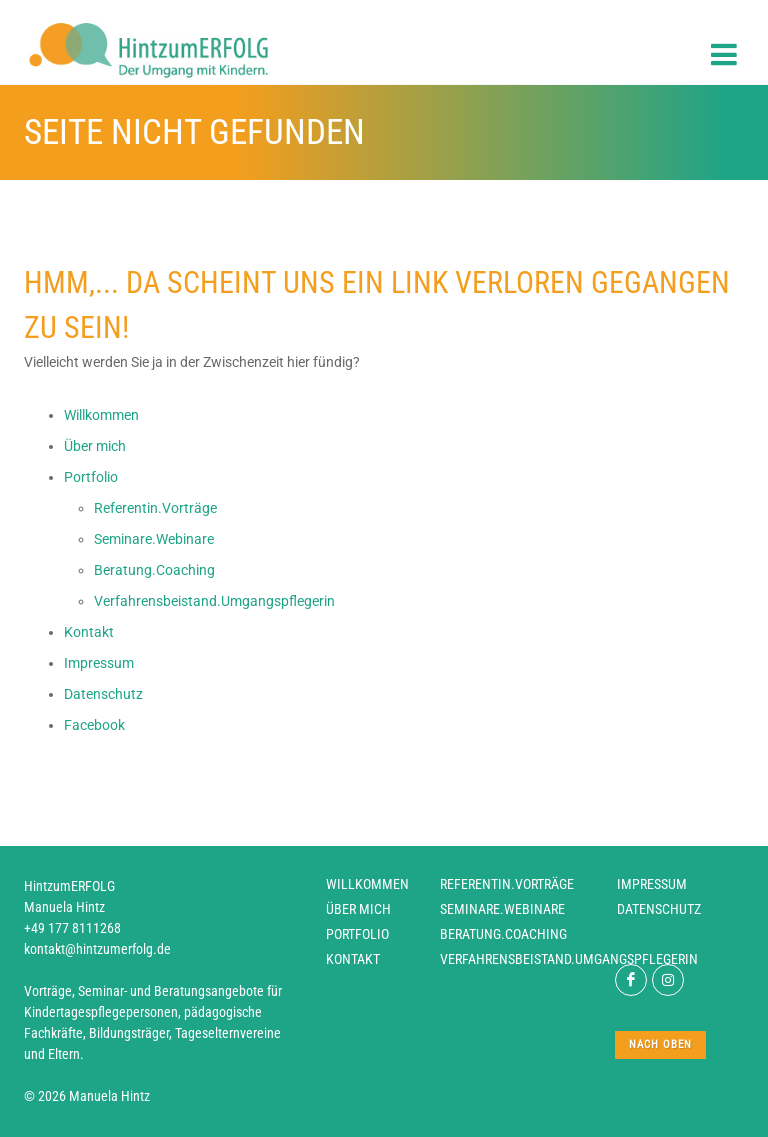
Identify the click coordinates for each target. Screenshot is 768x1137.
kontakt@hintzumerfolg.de (97, 949)
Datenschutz (659, 909)
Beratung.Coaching (503, 934)
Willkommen (367, 884)
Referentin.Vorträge (507, 884)
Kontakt (353, 959)
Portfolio (357, 934)
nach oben (660, 1044)
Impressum (652, 884)
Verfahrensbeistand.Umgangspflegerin (569, 959)
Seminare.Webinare (502, 909)
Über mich (358, 909)
